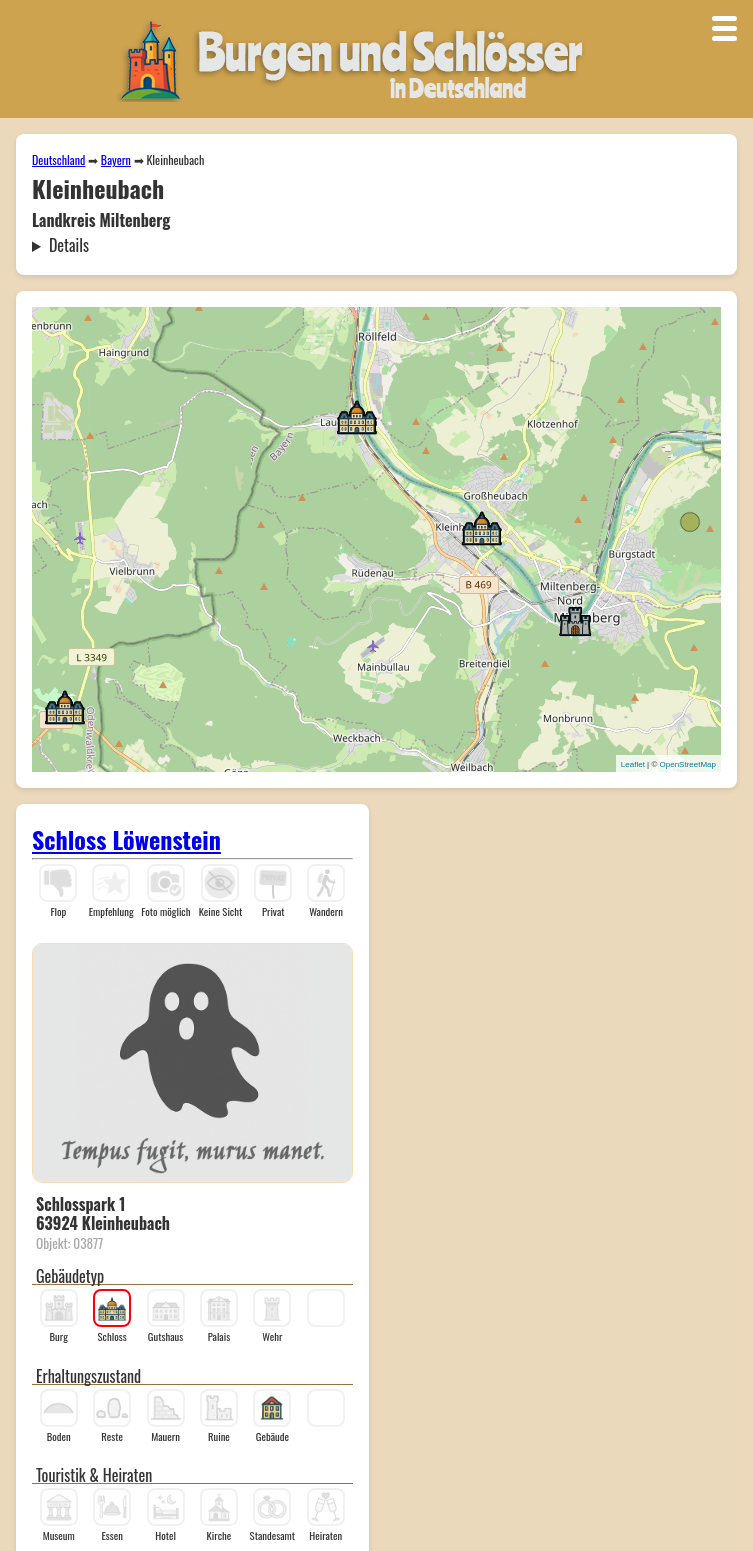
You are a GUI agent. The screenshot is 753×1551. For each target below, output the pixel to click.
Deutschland (58, 159)
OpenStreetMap (688, 764)
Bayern (116, 159)
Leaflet (633, 764)
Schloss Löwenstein (126, 839)
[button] (482, 527)
